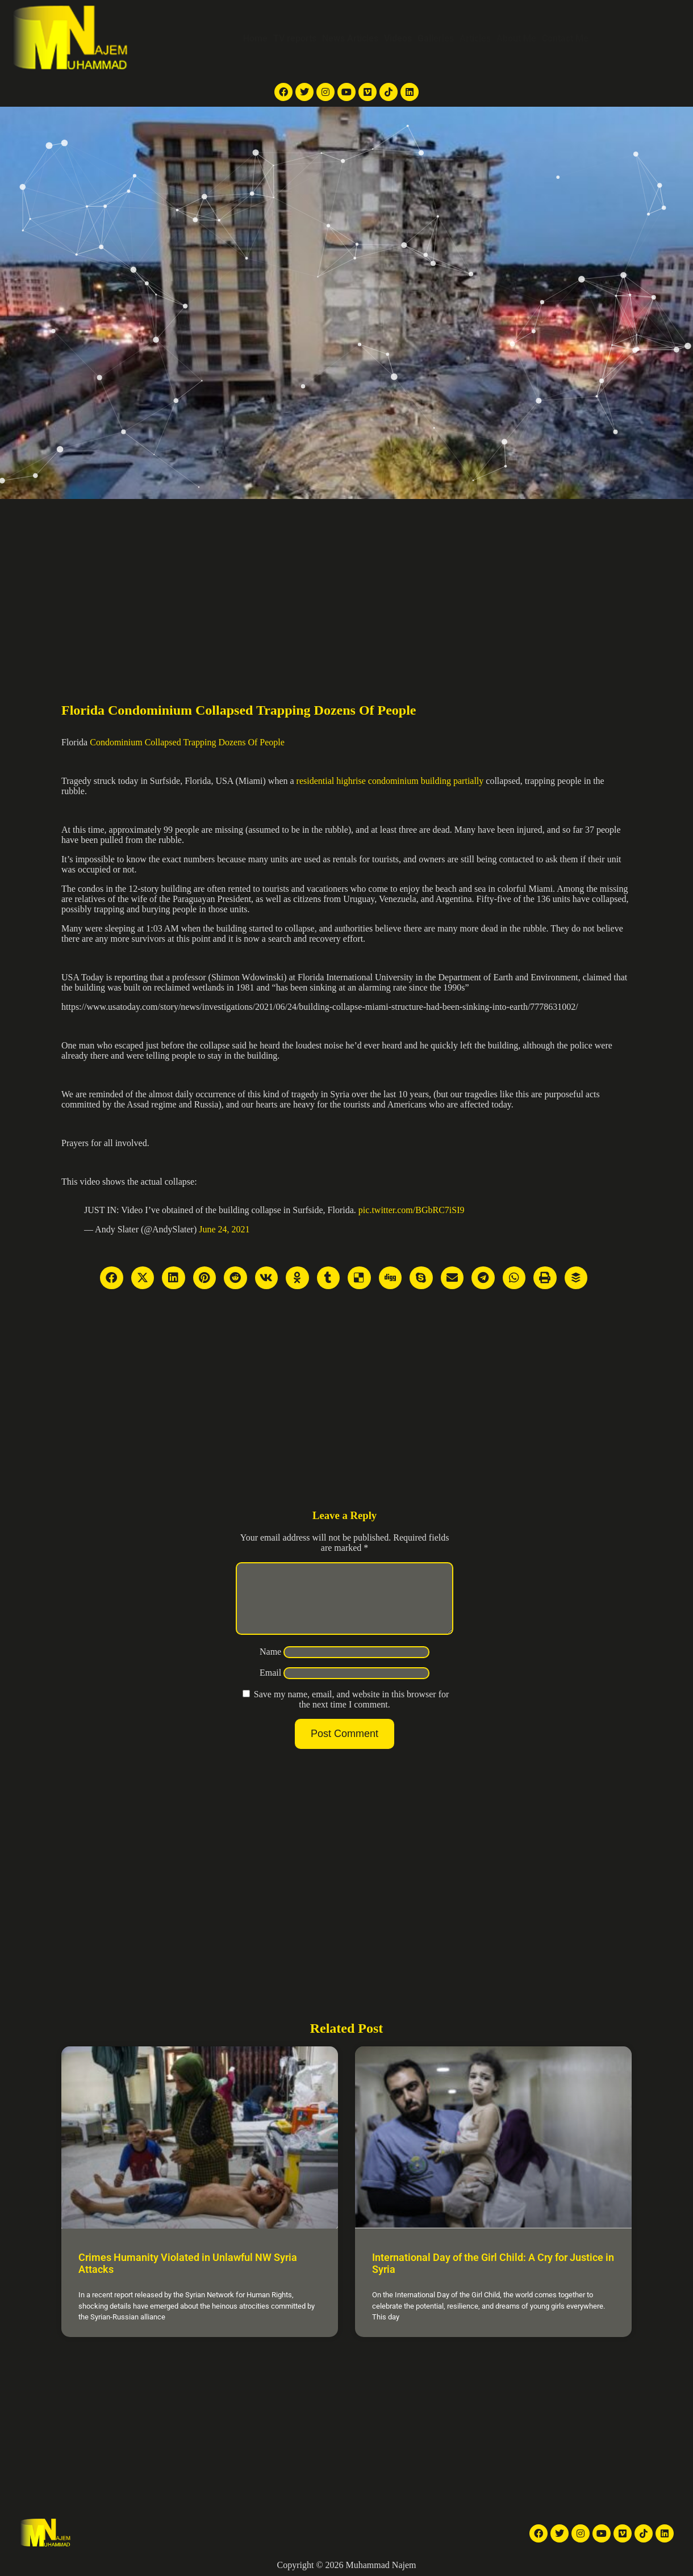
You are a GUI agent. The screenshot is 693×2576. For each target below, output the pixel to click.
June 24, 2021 (224, 1229)
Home (255, 38)
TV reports (294, 38)
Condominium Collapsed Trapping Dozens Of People (187, 742)
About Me (516, 38)
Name (270, 1665)
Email (270, 1686)
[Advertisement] (346, 584)
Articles (475, 38)
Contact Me (565, 38)
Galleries (436, 38)
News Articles (350, 38)
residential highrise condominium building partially (390, 781)
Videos (398, 38)
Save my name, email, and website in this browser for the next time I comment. (351, 1713)
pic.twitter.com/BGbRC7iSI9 (411, 1210)
